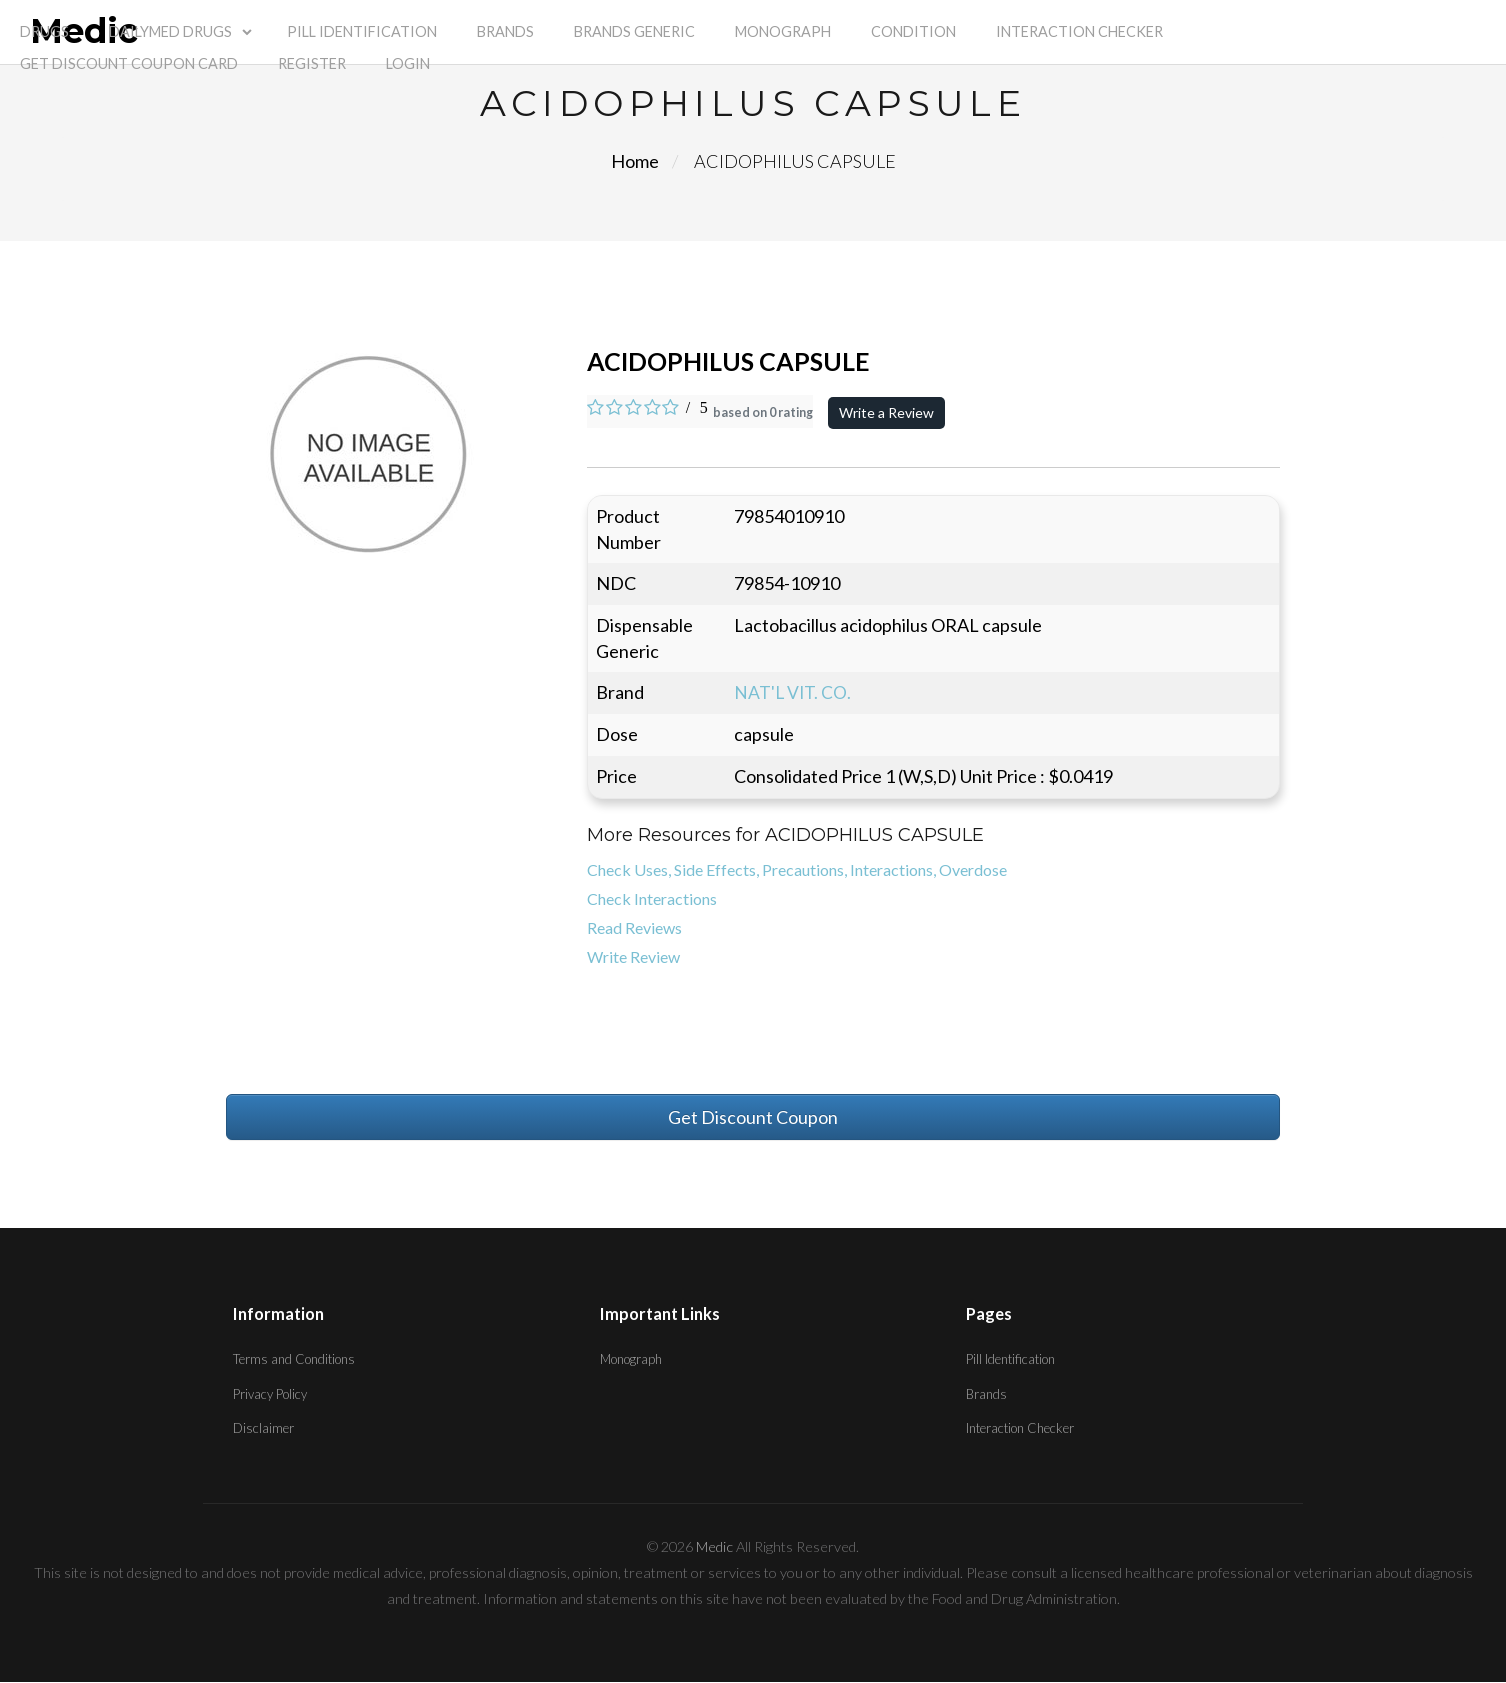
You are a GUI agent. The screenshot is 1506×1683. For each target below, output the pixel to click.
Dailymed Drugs (170, 31)
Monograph (783, 31)
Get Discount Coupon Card (129, 63)
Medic (714, 1547)
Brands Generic (634, 31)
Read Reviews (634, 927)
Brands (505, 31)
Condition (913, 31)
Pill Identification (362, 31)
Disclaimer (263, 1429)
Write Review (633, 956)
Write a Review (887, 412)
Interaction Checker (1079, 31)
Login (408, 63)
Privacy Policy (270, 1394)
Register (312, 63)
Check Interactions (652, 899)
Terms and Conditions (294, 1360)
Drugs (44, 31)
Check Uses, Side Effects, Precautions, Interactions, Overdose (797, 870)
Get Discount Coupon (753, 1117)
